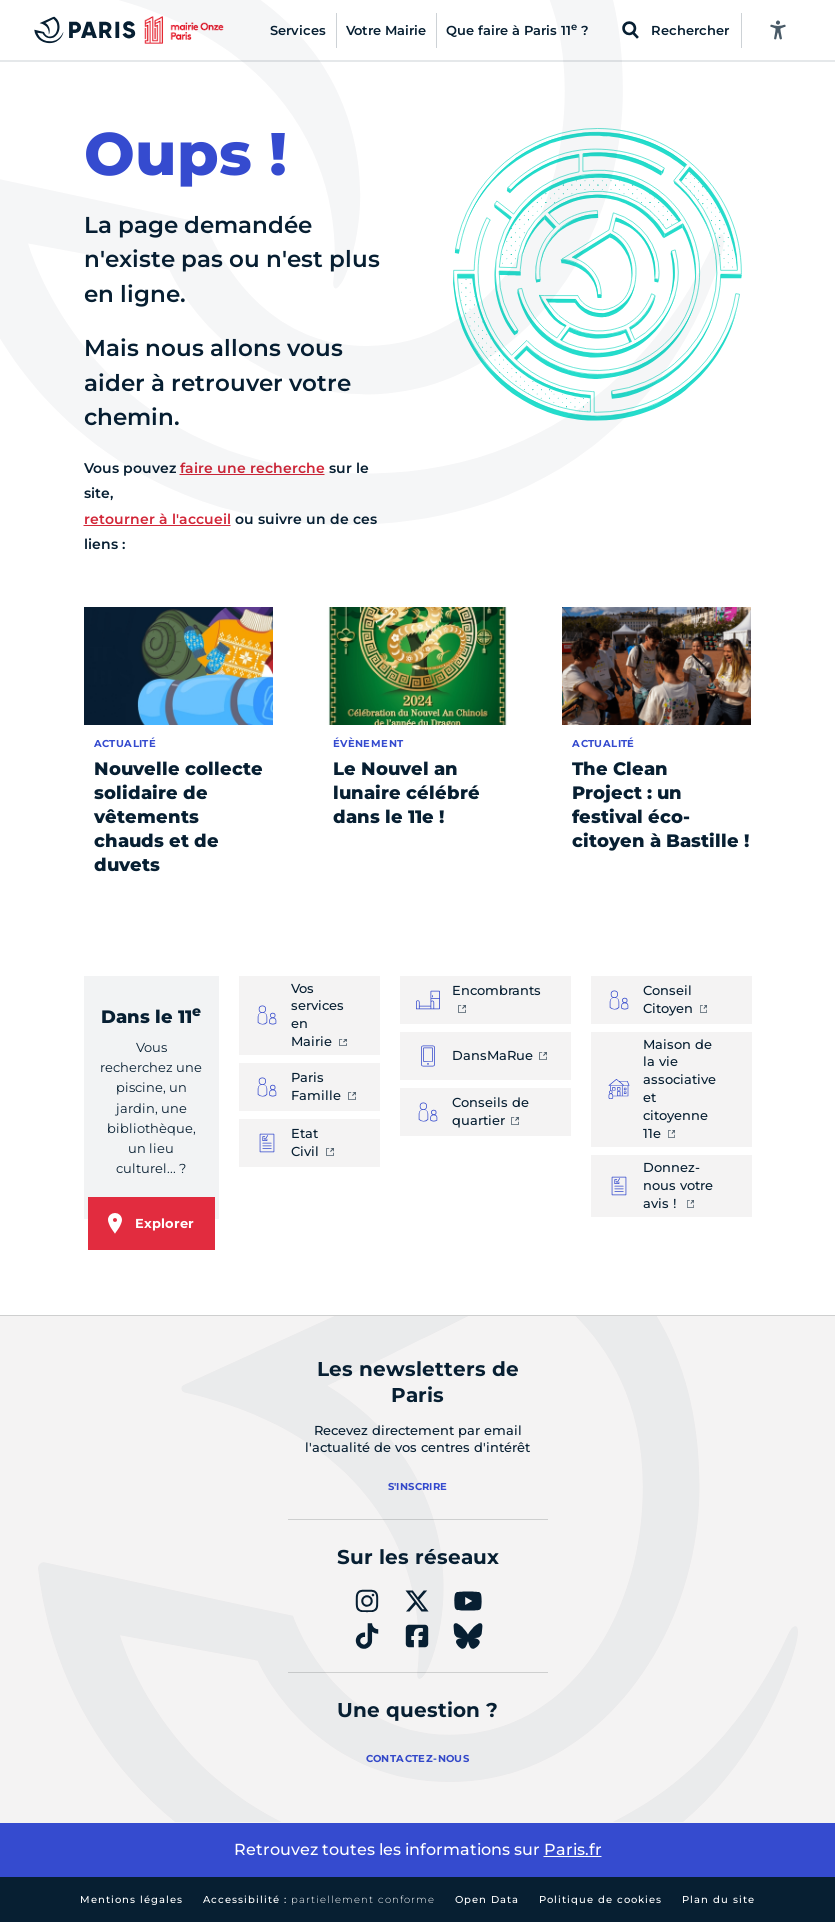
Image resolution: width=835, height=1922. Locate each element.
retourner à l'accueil (157, 519)
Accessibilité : (319, 1899)
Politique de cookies (600, 1899)
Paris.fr (573, 1849)
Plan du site (718, 1899)
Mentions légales (131, 1899)
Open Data (487, 1899)
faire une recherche (252, 468)
